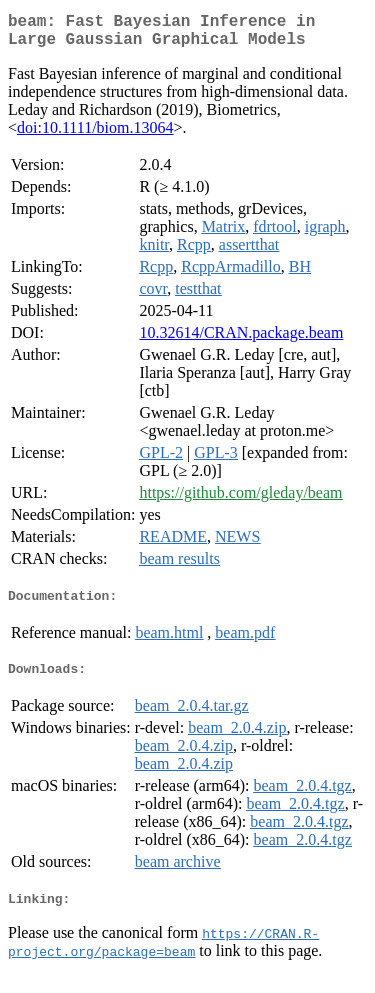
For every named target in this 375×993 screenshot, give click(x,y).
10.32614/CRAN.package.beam (241, 340)
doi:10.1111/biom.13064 (95, 135)
